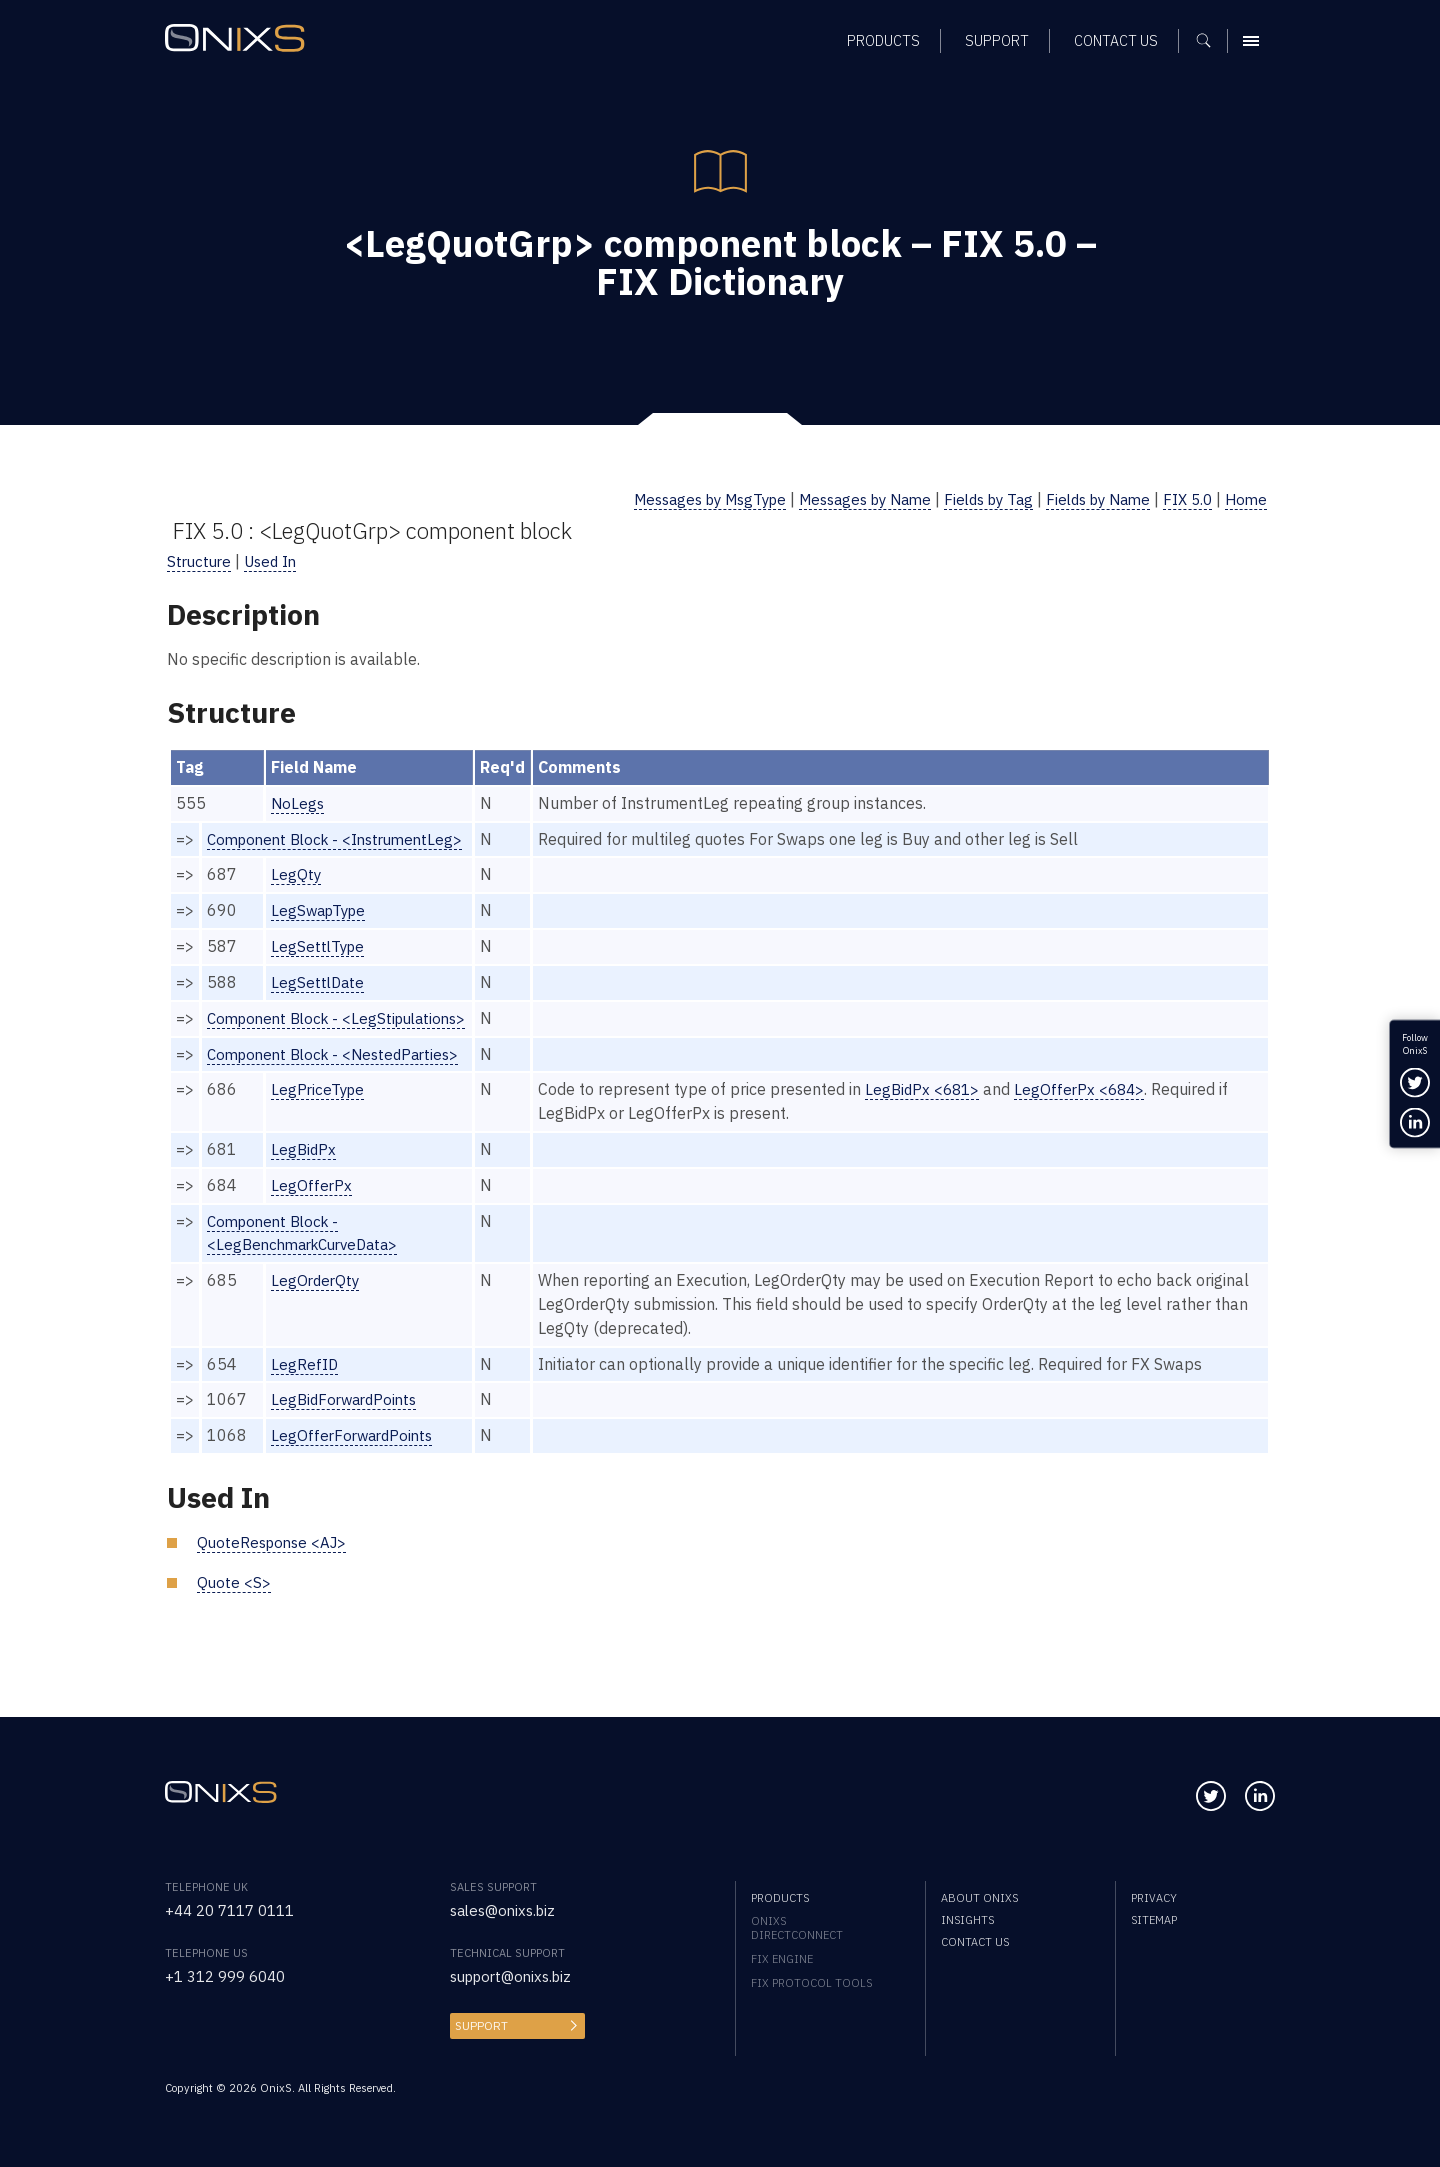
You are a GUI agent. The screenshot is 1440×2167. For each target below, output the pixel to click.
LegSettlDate (320, 982)
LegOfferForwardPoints (356, 1459)
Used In (276, 561)
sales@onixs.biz (507, 1910)
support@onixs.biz (516, 1976)
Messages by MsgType (669, 499)
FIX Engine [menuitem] (782, 1959)
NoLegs (299, 803)
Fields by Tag (971, 499)
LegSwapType (322, 910)
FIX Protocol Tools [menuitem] (811, 1983)
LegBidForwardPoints (349, 1423)
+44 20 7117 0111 (235, 1910)
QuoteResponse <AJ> (275, 1566)
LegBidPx (305, 1173)
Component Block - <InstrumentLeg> (342, 839)
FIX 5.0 (1184, 499)
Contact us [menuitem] (975, 1942)
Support (480, 2026)
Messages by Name (838, 499)
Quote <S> (234, 1606)
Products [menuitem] (780, 1898)
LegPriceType (320, 1113)
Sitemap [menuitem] (1154, 1920)
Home (1245, 499)
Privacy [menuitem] (1154, 1898)
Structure (201, 561)
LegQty (297, 874)
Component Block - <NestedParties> (340, 1077)
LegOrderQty (318, 1304)
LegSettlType (320, 946)
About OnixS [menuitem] (979, 1898)
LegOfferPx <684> (1100, 1113)
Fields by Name (1088, 499)
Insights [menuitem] (967, 1920)
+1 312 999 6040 (230, 1976)
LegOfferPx (313, 1209)
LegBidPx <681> (938, 1113)
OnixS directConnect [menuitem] (797, 1928)
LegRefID (306, 1387)
